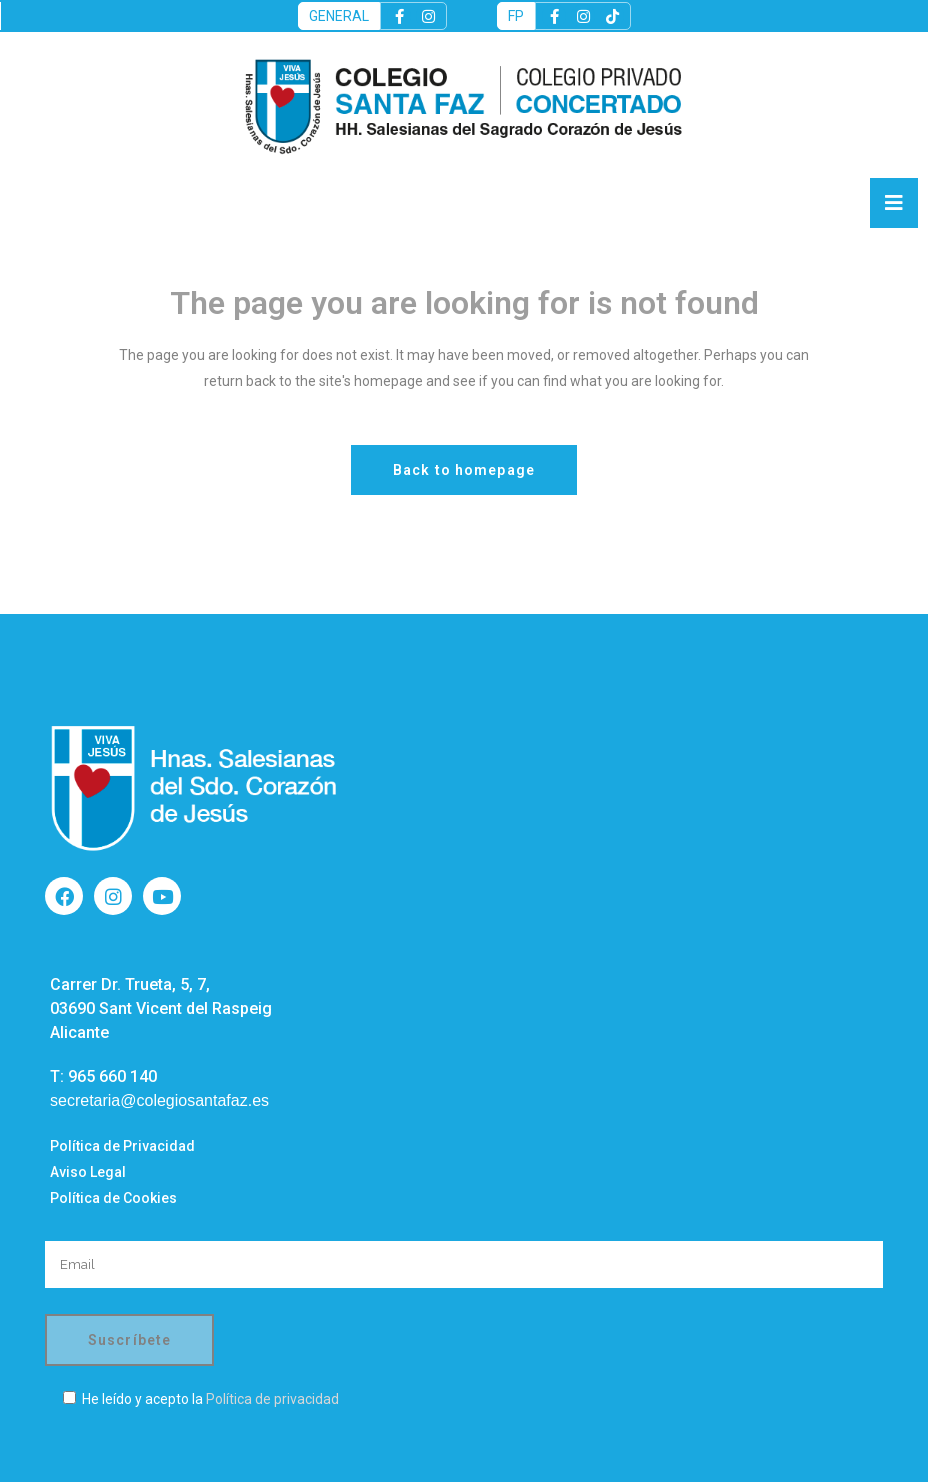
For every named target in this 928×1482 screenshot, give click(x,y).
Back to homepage (464, 470)
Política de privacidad (272, 1399)
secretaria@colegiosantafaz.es (159, 1100)
